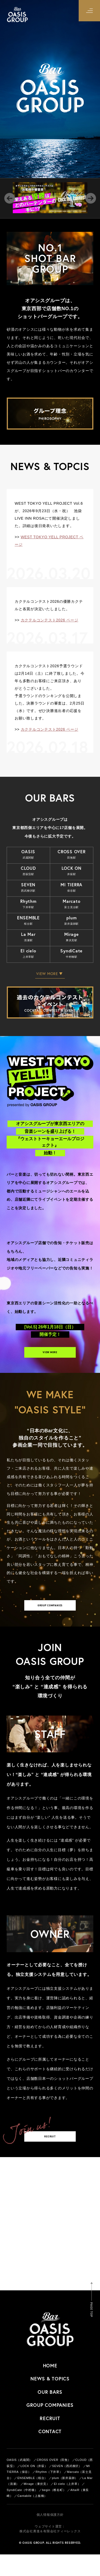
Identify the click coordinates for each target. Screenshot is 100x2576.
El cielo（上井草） (67, 2505)
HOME (50, 2387)
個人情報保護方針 (50, 2536)
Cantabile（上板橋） (32, 2517)
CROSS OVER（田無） (54, 2481)
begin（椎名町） (54, 2511)
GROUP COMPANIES (50, 1616)
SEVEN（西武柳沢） (67, 2487)
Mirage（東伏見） (37, 2505)
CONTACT (50, 2453)
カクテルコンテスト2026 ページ (49, 620)
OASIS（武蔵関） (19, 2481)
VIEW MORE (50, 1355)
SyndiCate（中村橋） (22, 2511)
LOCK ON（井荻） (34, 2487)
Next (90, 198)
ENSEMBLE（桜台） (32, 2499)
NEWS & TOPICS (50, 2400)
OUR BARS (50, 2413)
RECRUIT (50, 2154)
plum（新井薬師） (65, 2499)
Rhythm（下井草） (49, 2493)
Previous (9, 198)
